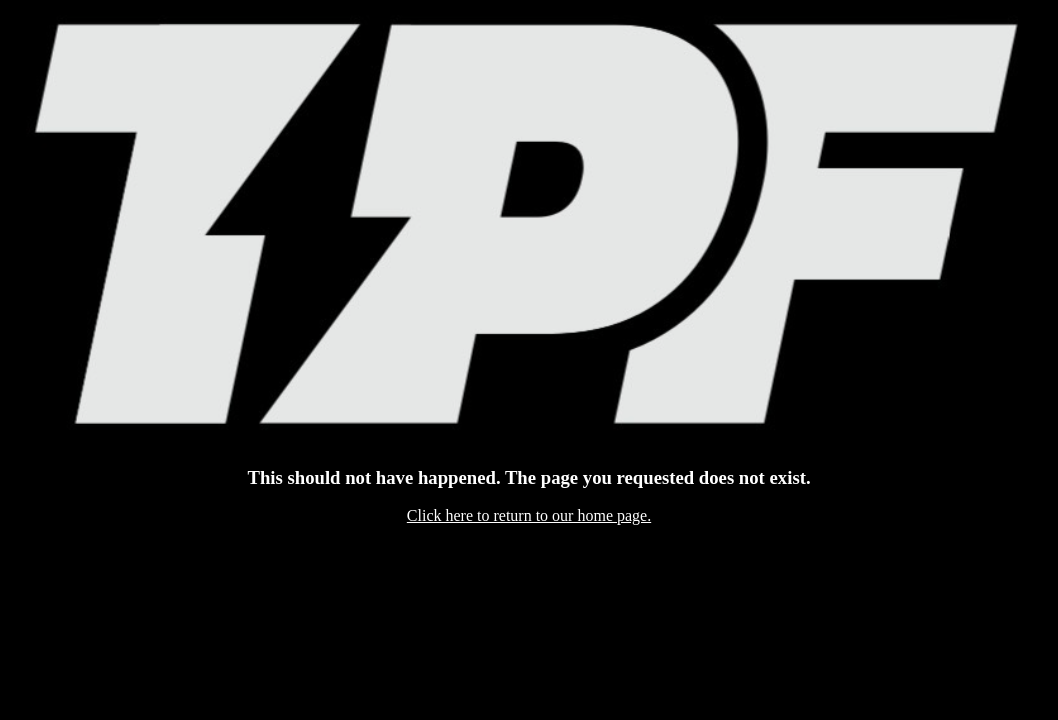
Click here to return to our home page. (529, 515)
